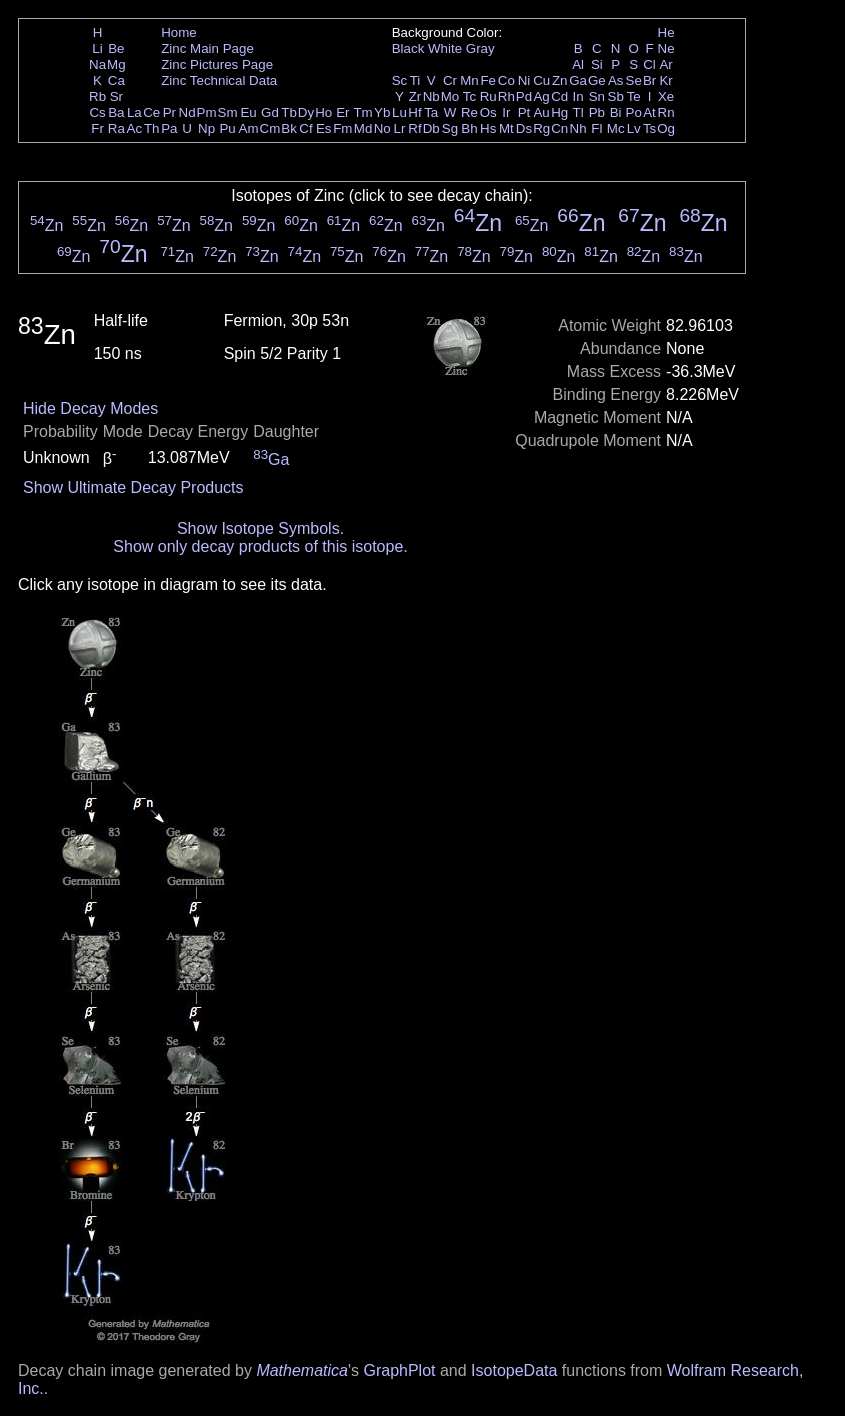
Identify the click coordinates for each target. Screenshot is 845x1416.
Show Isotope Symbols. (260, 528)
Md (363, 128)
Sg (450, 128)
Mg (116, 64)
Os (488, 112)
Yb (382, 112)
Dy (306, 112)
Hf (414, 112)
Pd (524, 96)
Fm (342, 128)
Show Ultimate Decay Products (133, 487)
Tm (362, 112)
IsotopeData (514, 1370)
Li (97, 48)
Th (152, 128)
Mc (616, 128)
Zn (560, 80)
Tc (469, 96)
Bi (616, 112)
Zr (415, 96)
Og (666, 128)
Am (249, 128)
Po (634, 112)
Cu (541, 80)
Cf (305, 128)
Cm (270, 128)
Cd (559, 96)
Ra (116, 128)
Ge (597, 80)
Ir (506, 112)
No (382, 128)
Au (541, 112)
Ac (135, 128)
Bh (469, 128)
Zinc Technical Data (219, 80)
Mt (506, 128)
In (578, 96)
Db (431, 128)
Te (634, 96)
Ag (541, 96)
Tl (578, 112)
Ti (415, 80)
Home (179, 32)
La (134, 112)
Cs (97, 112)
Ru (488, 96)
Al (578, 64)
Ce (151, 112)
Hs (488, 128)
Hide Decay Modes (90, 408)
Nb (431, 96)
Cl (649, 64)
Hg (559, 112)
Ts (649, 128)
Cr (450, 80)
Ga (578, 80)
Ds (524, 128)
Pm (207, 112)
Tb (289, 112)
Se (634, 80)
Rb (97, 96)
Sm (228, 112)
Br (649, 80)
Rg (541, 128)
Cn (559, 128)
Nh (578, 128)
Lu (399, 112)
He (666, 32)
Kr (665, 80)
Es (324, 128)
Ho (323, 112)
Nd (187, 112)
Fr (97, 128)
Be (116, 48)
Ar (665, 64)
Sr (116, 96)
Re (469, 112)
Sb (616, 96)
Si (597, 64)
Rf (414, 128)
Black (408, 48)
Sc (400, 80)
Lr (400, 128)
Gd (270, 112)
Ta (431, 112)
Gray (480, 48)
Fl (596, 128)
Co (506, 80)
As (616, 80)
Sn (597, 96)
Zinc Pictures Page (217, 64)
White (445, 48)
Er (342, 112)
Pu (227, 128)
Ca (116, 80)
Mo (450, 96)
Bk (289, 128)
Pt (524, 112)
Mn (469, 80)
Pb (597, 112)
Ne (666, 48)
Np (206, 128)
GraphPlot (399, 1370)
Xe (666, 96)
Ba (116, 112)
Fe (488, 80)
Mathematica (302, 1370)
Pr (169, 112)
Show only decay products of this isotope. (260, 546)
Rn (666, 112)
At (649, 112)
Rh (506, 96)
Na (97, 64)
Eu (248, 112)
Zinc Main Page (207, 48)
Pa (169, 128)
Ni (524, 80)
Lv (634, 128)
